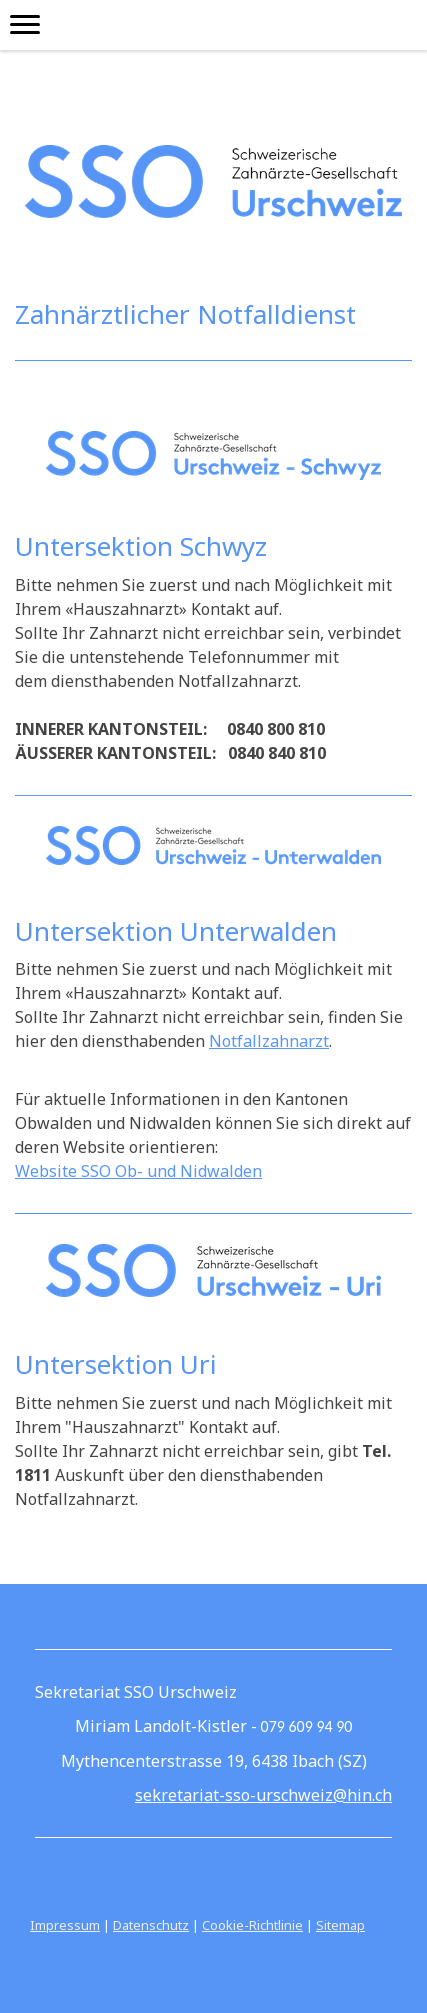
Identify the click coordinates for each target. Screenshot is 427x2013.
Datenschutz (151, 1925)
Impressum (65, 1925)
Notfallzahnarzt (269, 1041)
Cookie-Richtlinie (252, 1925)
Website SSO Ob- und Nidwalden (138, 1171)
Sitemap (340, 1925)
